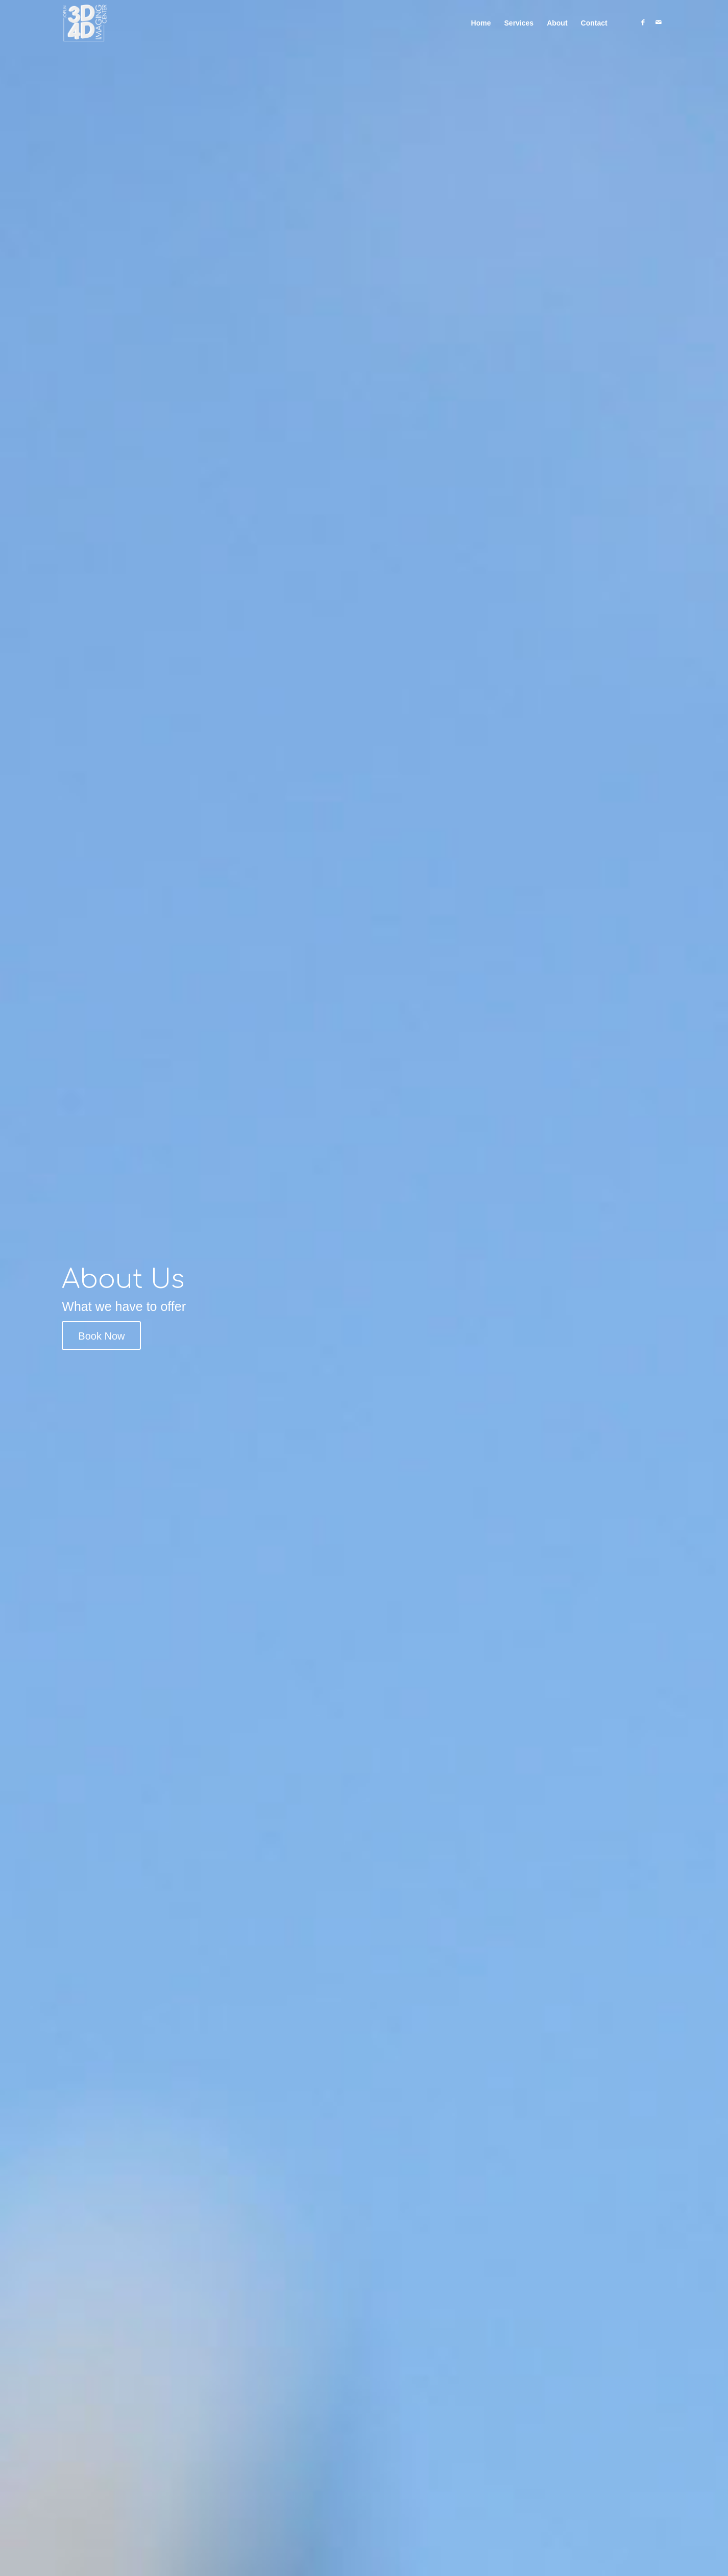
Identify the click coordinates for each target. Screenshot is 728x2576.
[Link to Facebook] (643, 22)
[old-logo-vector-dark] (85, 23)
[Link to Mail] (658, 22)
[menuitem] (481, 23)
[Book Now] (101, 1335)
